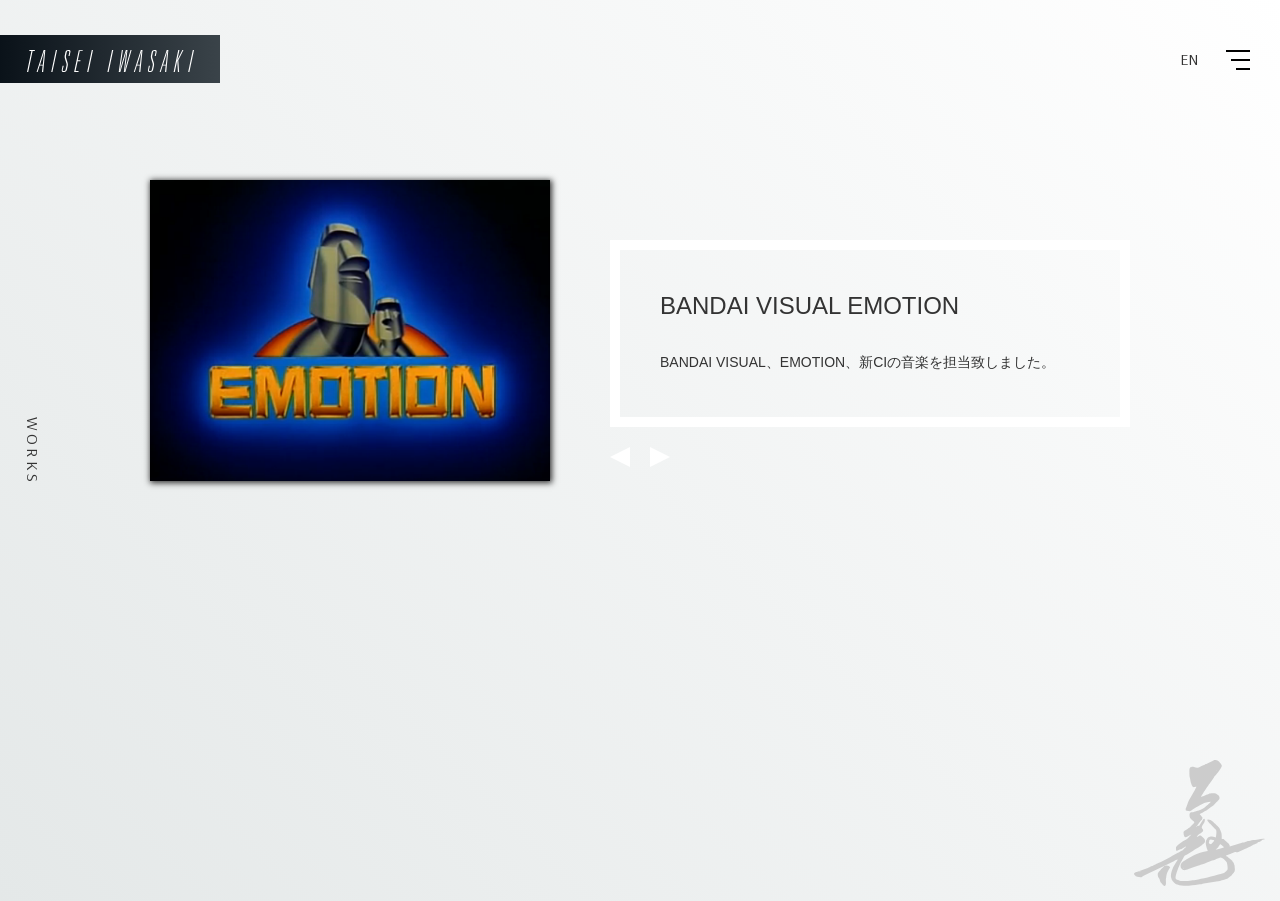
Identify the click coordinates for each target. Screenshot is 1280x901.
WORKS (33, 451)
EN (1189, 60)
